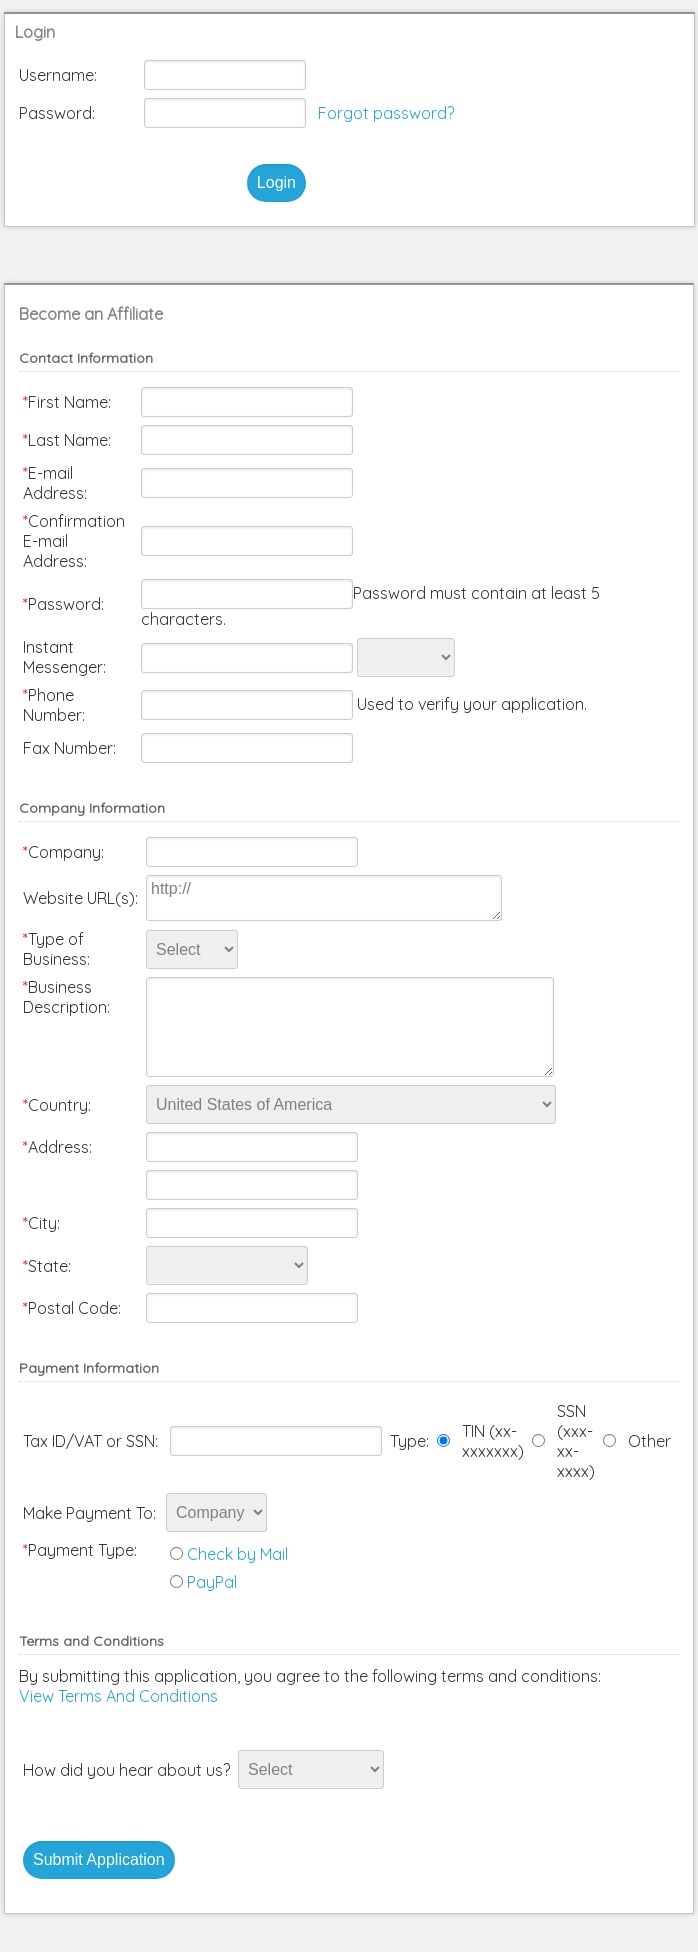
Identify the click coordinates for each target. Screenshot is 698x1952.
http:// (324, 898)
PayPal (212, 1582)
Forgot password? (386, 113)
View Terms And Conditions (118, 1696)
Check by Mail (237, 1554)
